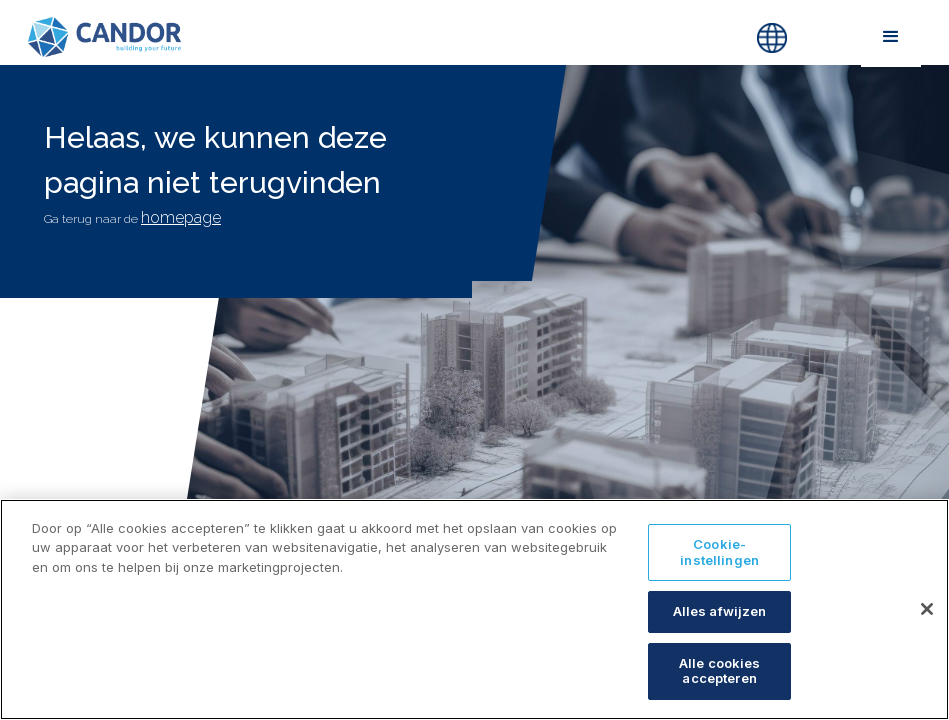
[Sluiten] (927, 609)
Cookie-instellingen (719, 552)
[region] (474, 609)
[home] (325, 37)
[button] (890, 37)
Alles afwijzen (720, 611)
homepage (181, 217)
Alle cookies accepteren (720, 671)
